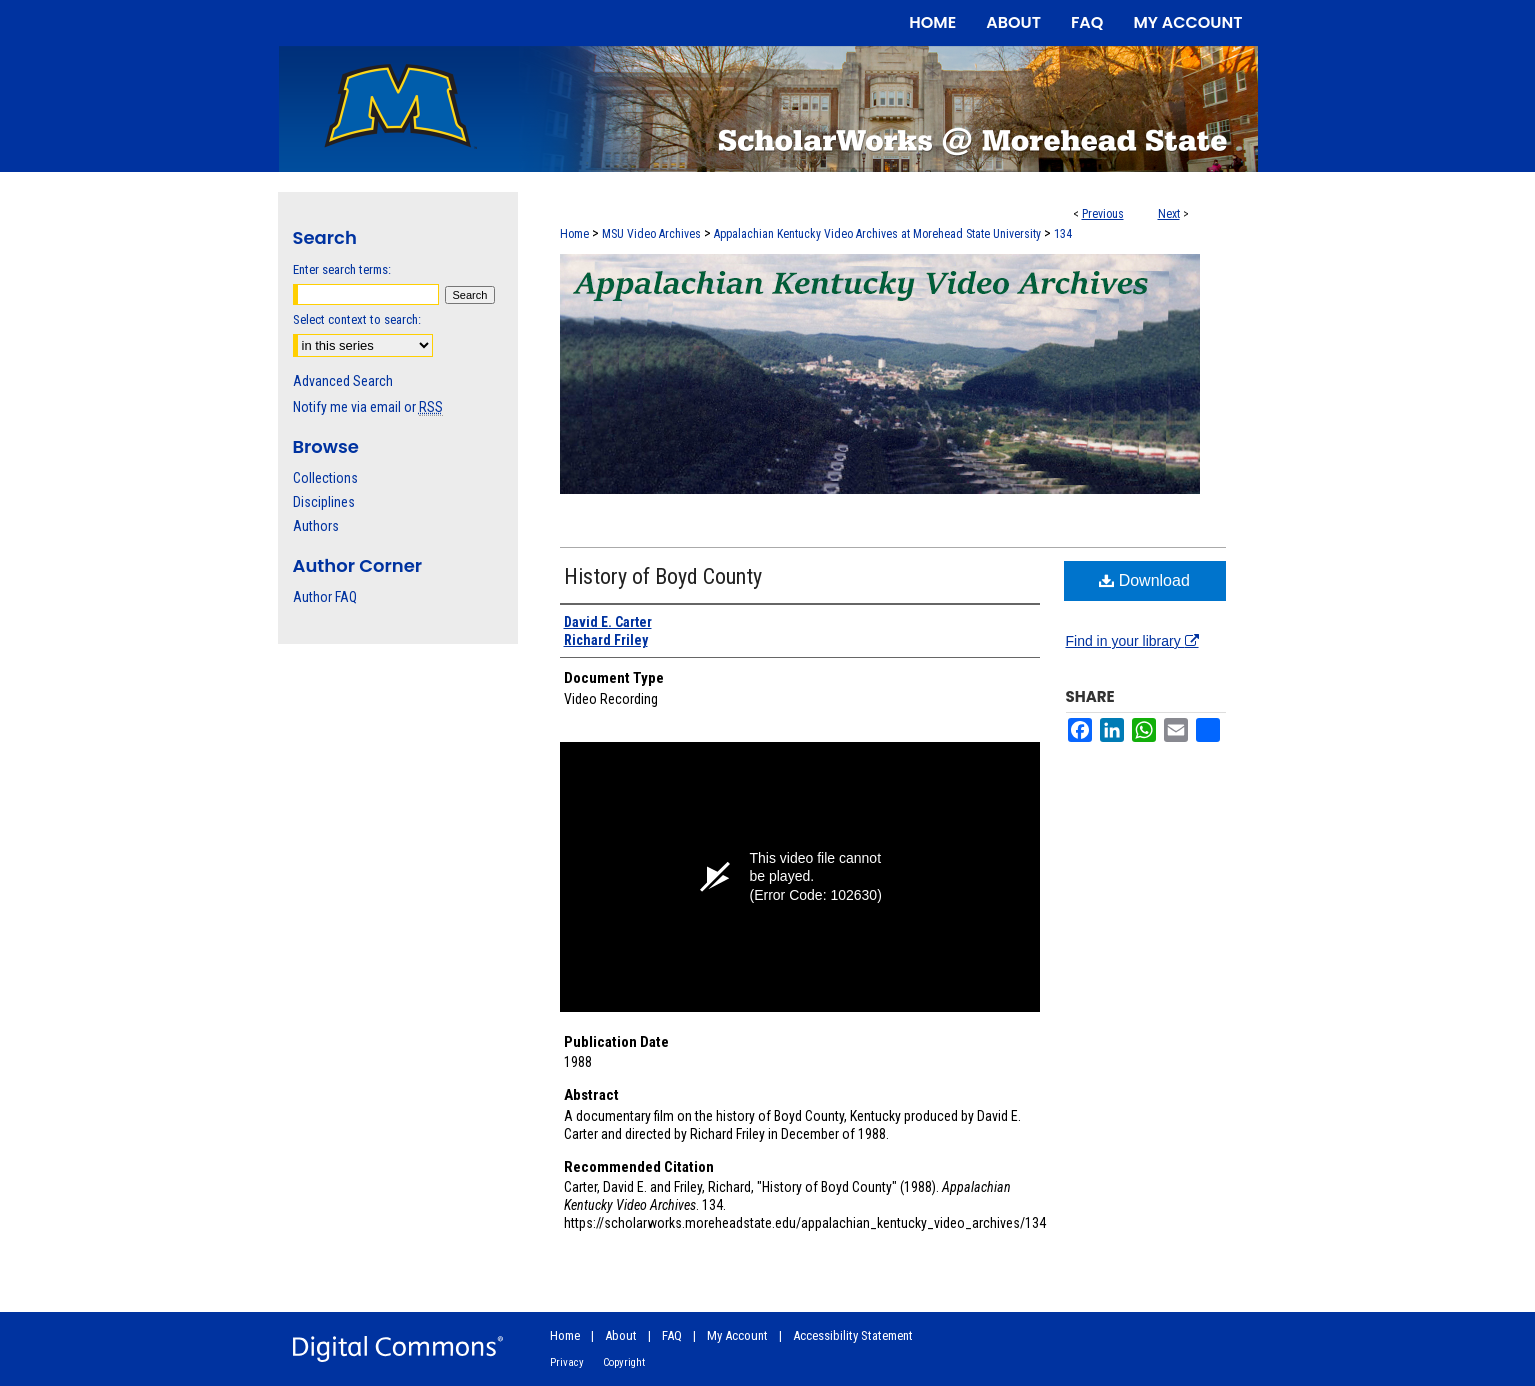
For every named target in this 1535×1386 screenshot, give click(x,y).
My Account (737, 1335)
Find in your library (1132, 641)
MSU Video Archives (651, 234)
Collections (325, 478)
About (621, 1335)
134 (1063, 234)
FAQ (672, 1335)
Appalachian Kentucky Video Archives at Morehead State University (877, 234)
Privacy (567, 1362)
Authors (316, 526)
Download (1144, 580)
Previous (1103, 214)
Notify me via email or (368, 407)
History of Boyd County (663, 576)
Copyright (624, 1362)
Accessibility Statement (853, 1335)
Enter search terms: (342, 269)
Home (574, 234)
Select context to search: (357, 319)
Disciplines (324, 502)
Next (1169, 214)
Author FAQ (325, 597)
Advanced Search (343, 381)
